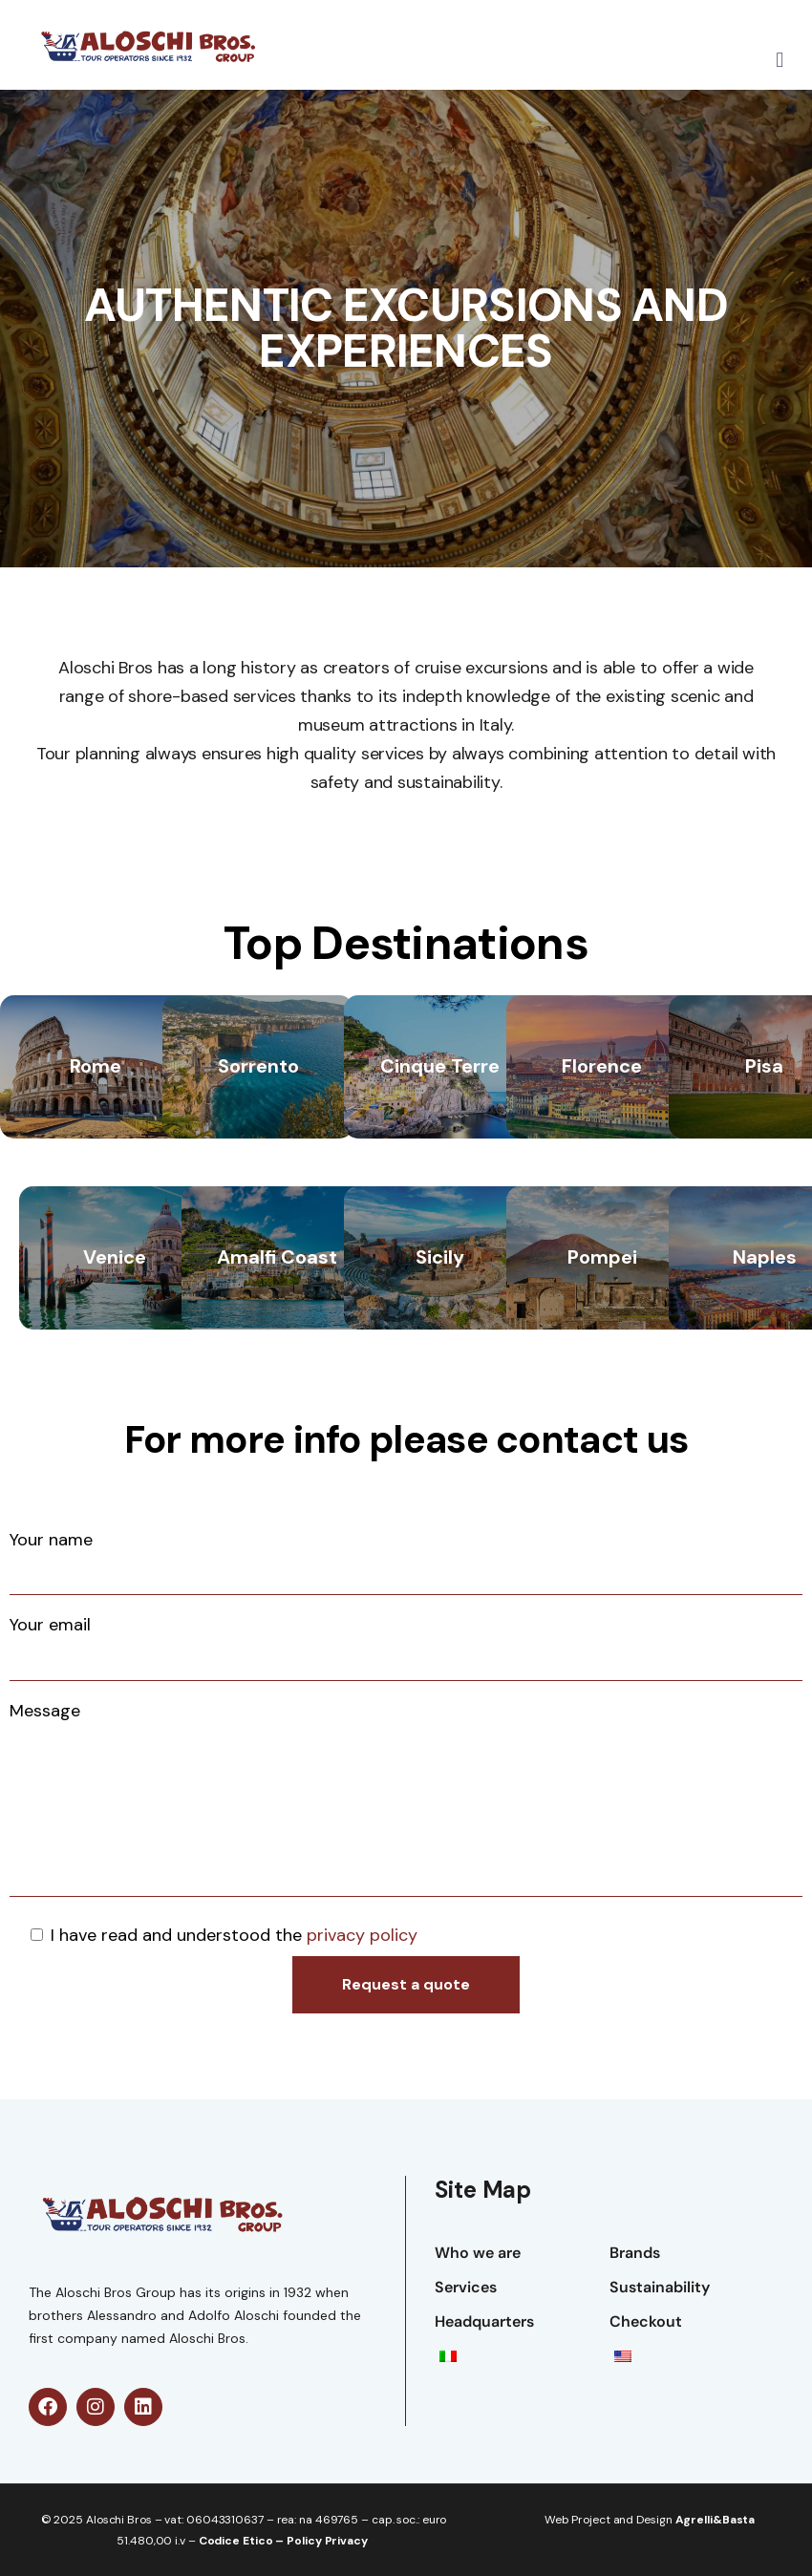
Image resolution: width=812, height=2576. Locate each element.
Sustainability (659, 2287)
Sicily (440, 1257)
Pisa (764, 1066)
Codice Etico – (243, 2540)
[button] (780, 60)
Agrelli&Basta (715, 2519)
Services (466, 2287)
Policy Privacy (327, 2540)
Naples (765, 1257)
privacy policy (362, 1935)
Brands (634, 2253)
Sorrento (258, 1066)
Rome (95, 1066)
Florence (602, 1066)
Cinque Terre (440, 1066)
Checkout (645, 2321)
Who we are (478, 2253)
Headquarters (484, 2321)
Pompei (602, 1257)
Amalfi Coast (277, 1257)
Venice (114, 1257)
